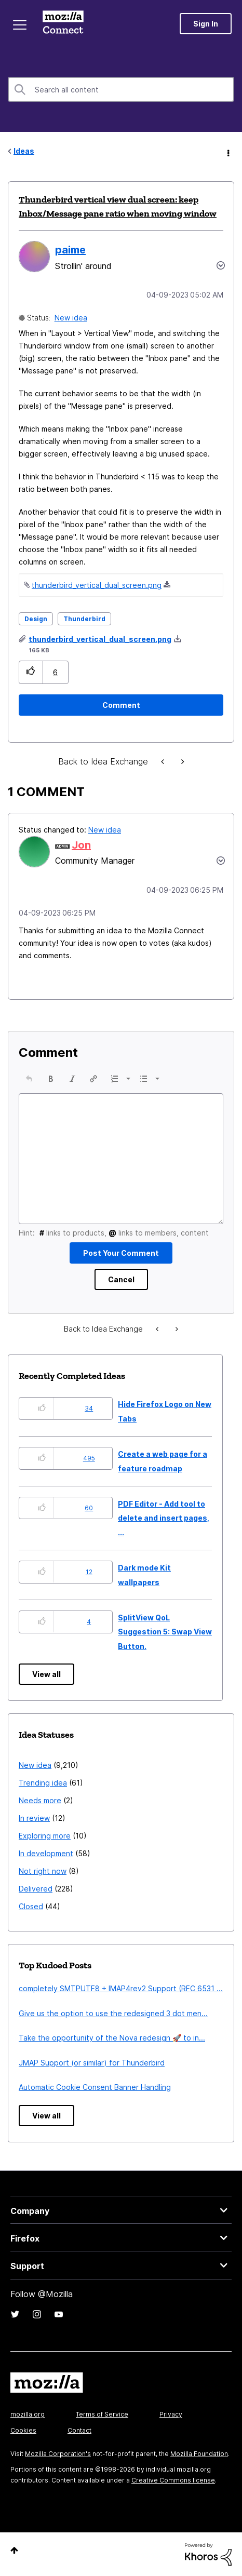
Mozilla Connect (63, 23)
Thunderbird (84, 619)
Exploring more (45, 1835)
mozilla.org (27, 2414)
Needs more (40, 1800)
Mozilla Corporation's (58, 2454)
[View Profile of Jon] (81, 845)
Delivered (35, 1888)
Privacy (170, 2414)
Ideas (24, 150)
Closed (31, 1906)
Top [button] (14, 2550)
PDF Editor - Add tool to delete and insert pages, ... (163, 1518)
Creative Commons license (173, 2480)
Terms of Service (102, 2414)
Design (35, 619)
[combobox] (121, 89)
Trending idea (43, 1782)
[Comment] (121, 705)
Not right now (42, 1871)
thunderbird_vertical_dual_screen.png (97, 585)
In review (34, 1818)
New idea (71, 317)
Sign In (205, 23)
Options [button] (227, 151)
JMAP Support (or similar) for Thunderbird (92, 2062)
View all (46, 1674)
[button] (31, 672)
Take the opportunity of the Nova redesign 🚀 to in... (112, 2037)
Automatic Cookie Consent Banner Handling (95, 2087)
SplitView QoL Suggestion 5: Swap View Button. (165, 1632)
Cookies (23, 2430)
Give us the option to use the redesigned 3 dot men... (113, 2013)
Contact (79, 2430)
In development (46, 1853)
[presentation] (29, 1078)
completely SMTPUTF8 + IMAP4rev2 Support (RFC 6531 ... (121, 1988)
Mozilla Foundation (199, 2454)
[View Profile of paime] (70, 250)
